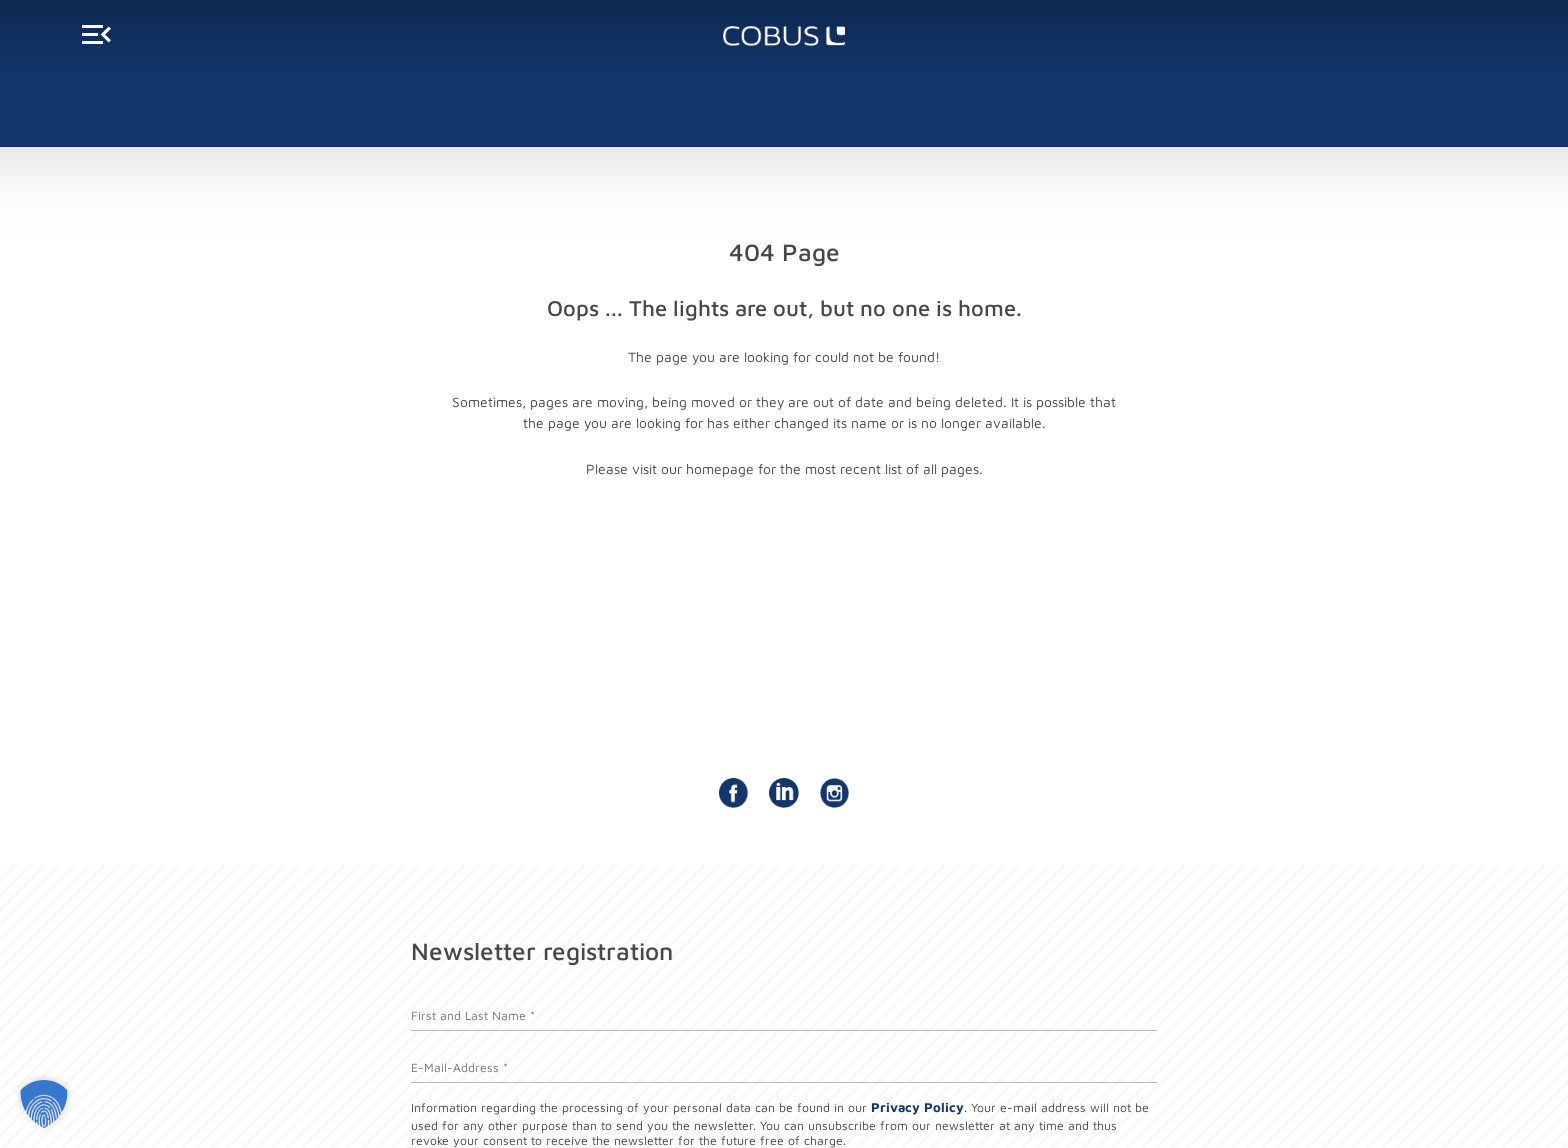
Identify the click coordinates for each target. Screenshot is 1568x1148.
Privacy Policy (917, 1107)
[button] (44, 1104)
